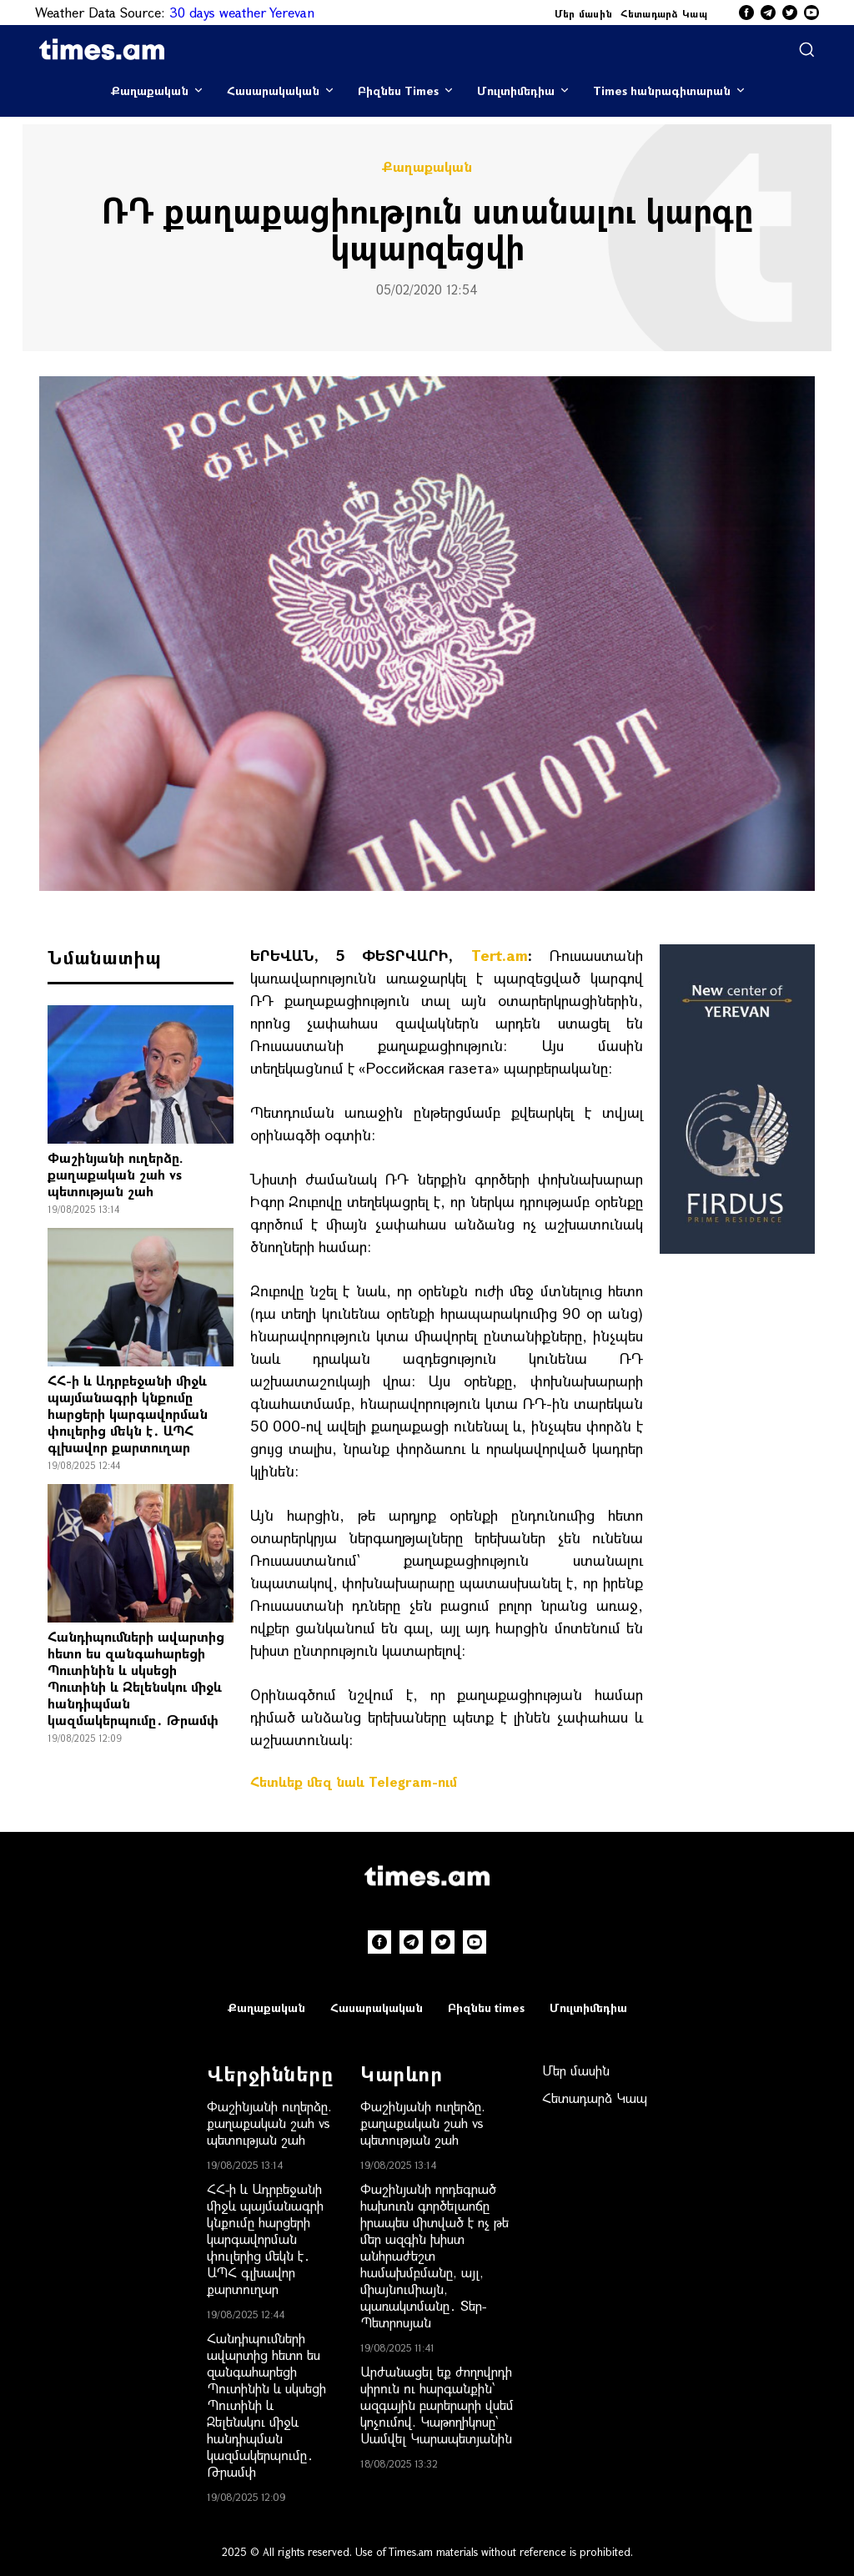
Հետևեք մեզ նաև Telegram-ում (353, 1781)
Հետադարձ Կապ (663, 13)
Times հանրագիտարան (662, 90)
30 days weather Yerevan (241, 12)
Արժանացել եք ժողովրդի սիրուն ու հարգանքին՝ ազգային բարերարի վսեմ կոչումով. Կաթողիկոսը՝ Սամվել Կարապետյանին (437, 2404)
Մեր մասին (584, 13)
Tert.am (499, 955)
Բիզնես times (486, 2007)
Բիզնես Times (398, 90)
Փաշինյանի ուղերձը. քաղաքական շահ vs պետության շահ (115, 1174)
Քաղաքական (149, 90)
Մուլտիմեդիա (516, 90)
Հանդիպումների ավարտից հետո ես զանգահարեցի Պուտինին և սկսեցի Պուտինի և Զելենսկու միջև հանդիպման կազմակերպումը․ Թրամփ (136, 1678)
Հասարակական (273, 90)
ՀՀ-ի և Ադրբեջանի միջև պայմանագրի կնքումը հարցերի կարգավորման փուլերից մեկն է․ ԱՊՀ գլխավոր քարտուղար (128, 1413)
